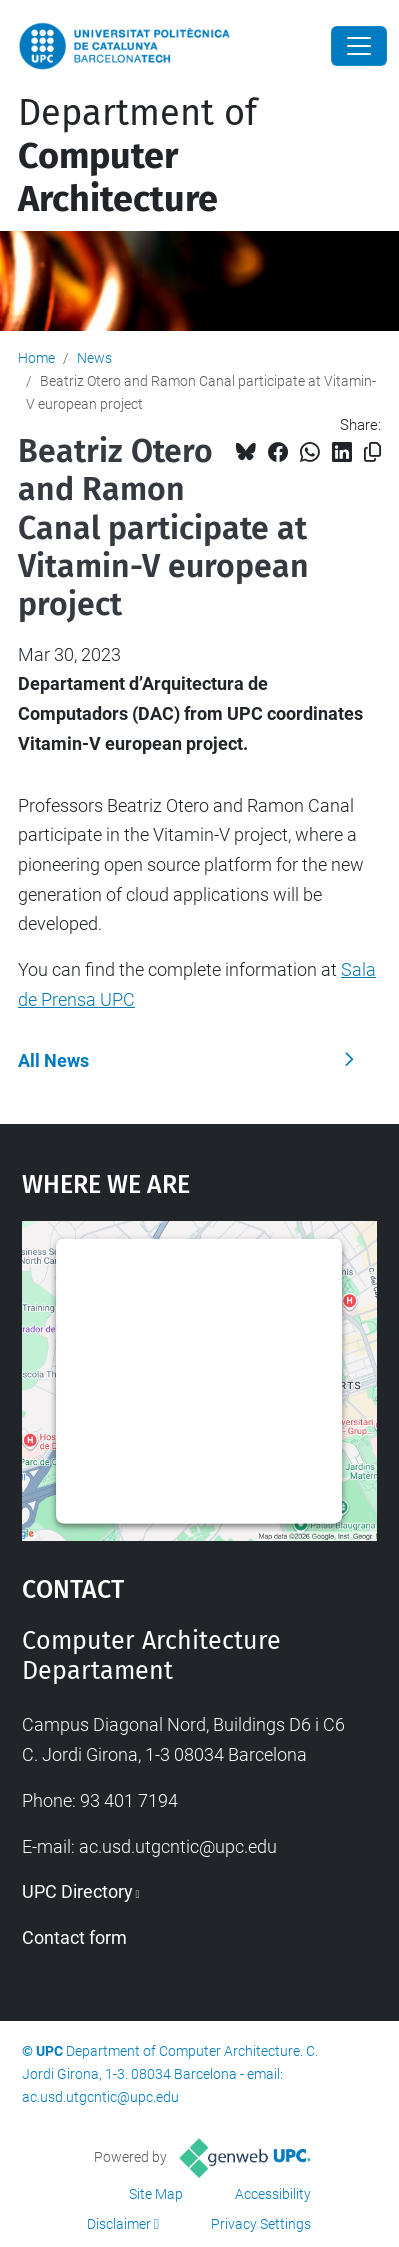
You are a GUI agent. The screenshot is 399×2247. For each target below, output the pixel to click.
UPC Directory (77, 1891)
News (94, 358)
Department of (137, 156)
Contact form (74, 1937)
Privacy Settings (261, 2224)
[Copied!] (372, 452)
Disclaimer (119, 2224)
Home (36, 358)
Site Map (156, 2194)
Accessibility (273, 2194)
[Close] (359, 46)
